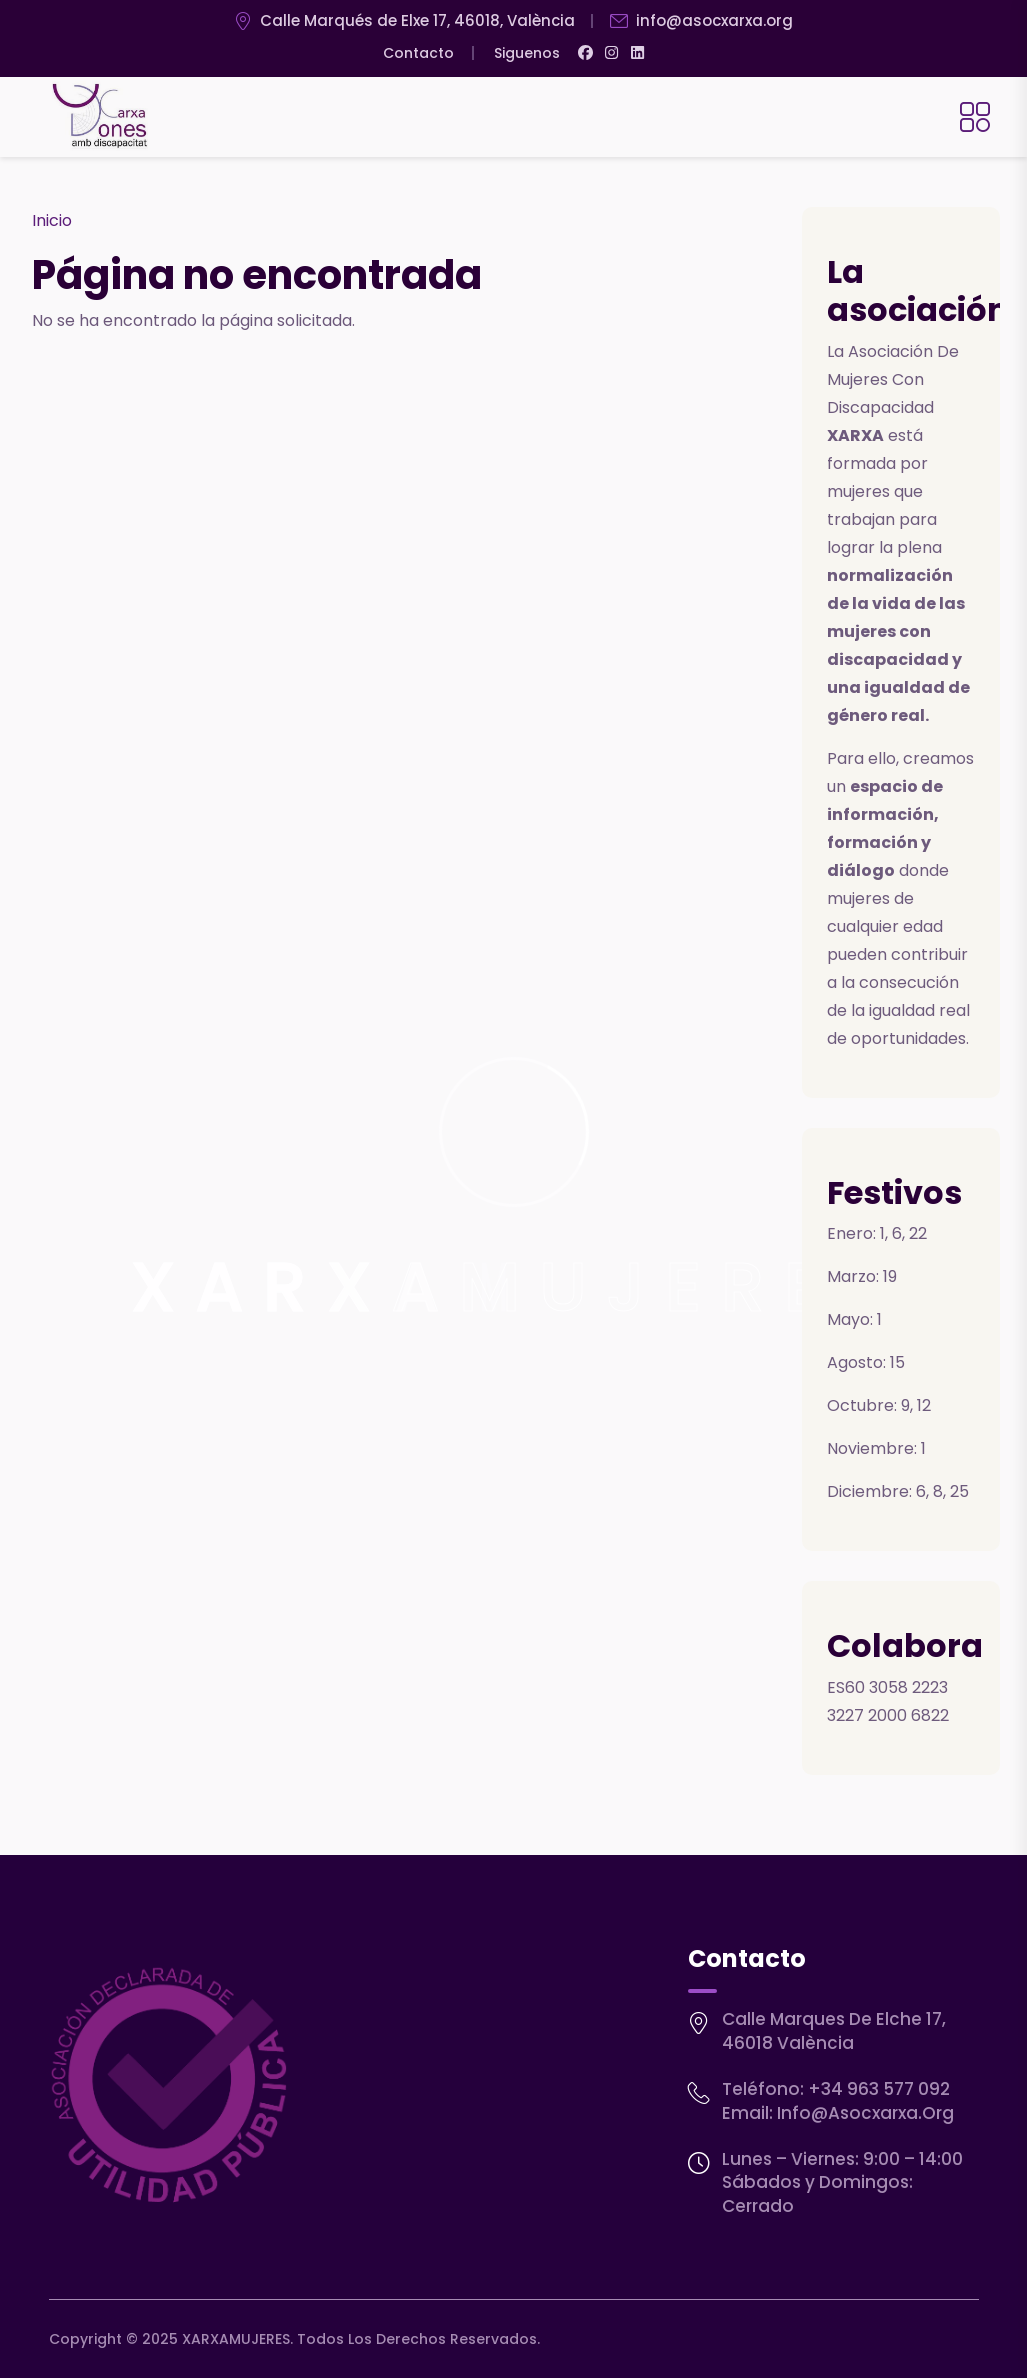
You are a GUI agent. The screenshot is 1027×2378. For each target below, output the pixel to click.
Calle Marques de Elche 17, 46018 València (834, 2031)
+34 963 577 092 (879, 2089)
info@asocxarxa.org (865, 2113)
